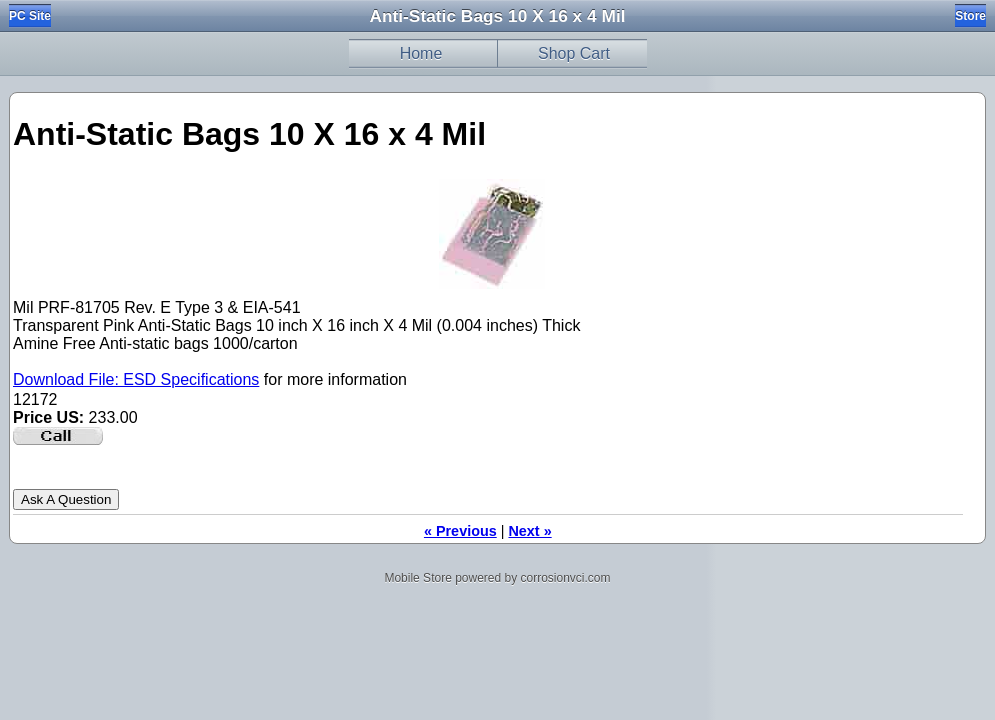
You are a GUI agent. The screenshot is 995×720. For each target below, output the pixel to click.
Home (421, 53)
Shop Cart (574, 53)
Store (970, 16)
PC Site (30, 16)
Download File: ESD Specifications (136, 379)
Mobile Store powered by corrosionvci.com (497, 578)
